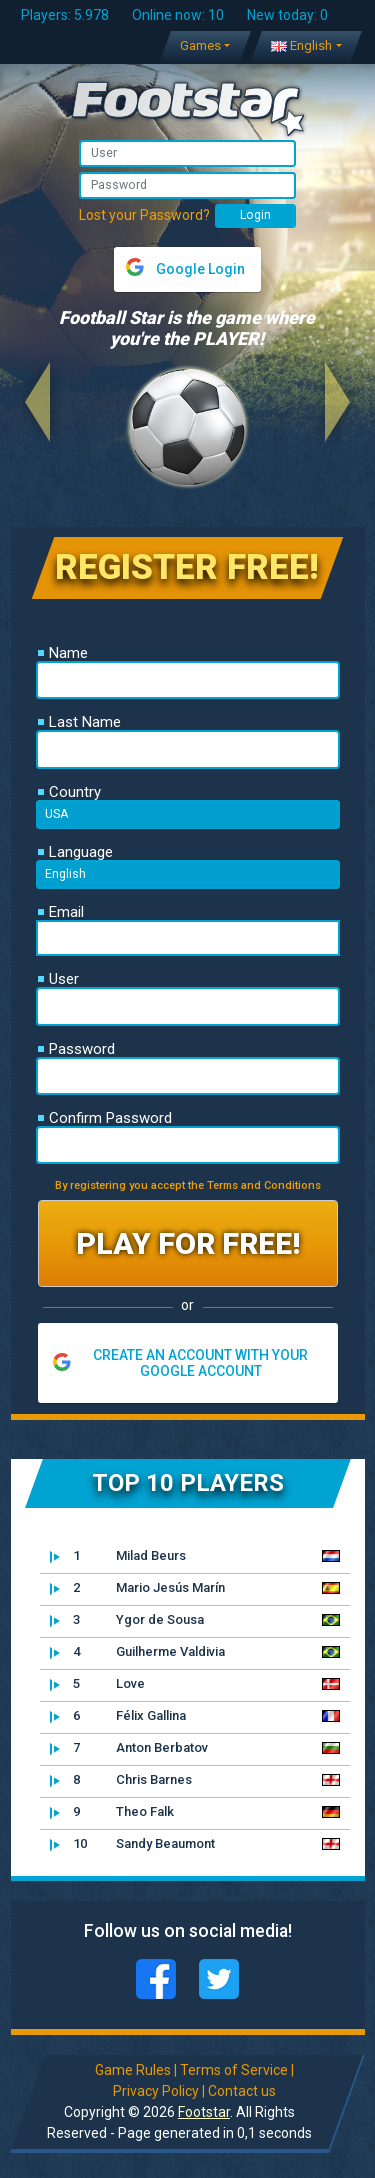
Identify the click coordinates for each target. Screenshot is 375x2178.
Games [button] (200, 45)
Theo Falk (112, 1812)
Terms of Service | (237, 2070)
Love (97, 1684)
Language (75, 852)
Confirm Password (105, 1118)
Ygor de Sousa (127, 1620)
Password (76, 1049)
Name (63, 653)
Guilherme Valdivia (137, 1652)
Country (69, 792)
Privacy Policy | (159, 2091)
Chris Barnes (121, 1780)
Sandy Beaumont (132, 1844)
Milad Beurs (118, 1556)
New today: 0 (287, 15)
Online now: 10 (178, 15)
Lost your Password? (144, 215)
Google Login (200, 269)
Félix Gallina (118, 1716)
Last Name (79, 722)
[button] (37, 402)
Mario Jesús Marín (137, 1588)
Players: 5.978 (65, 15)
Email (61, 912)
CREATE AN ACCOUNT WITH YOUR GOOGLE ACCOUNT (200, 1363)
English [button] (301, 45)
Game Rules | (136, 2070)
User (58, 979)
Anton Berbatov (129, 1748)
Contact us (242, 2091)
